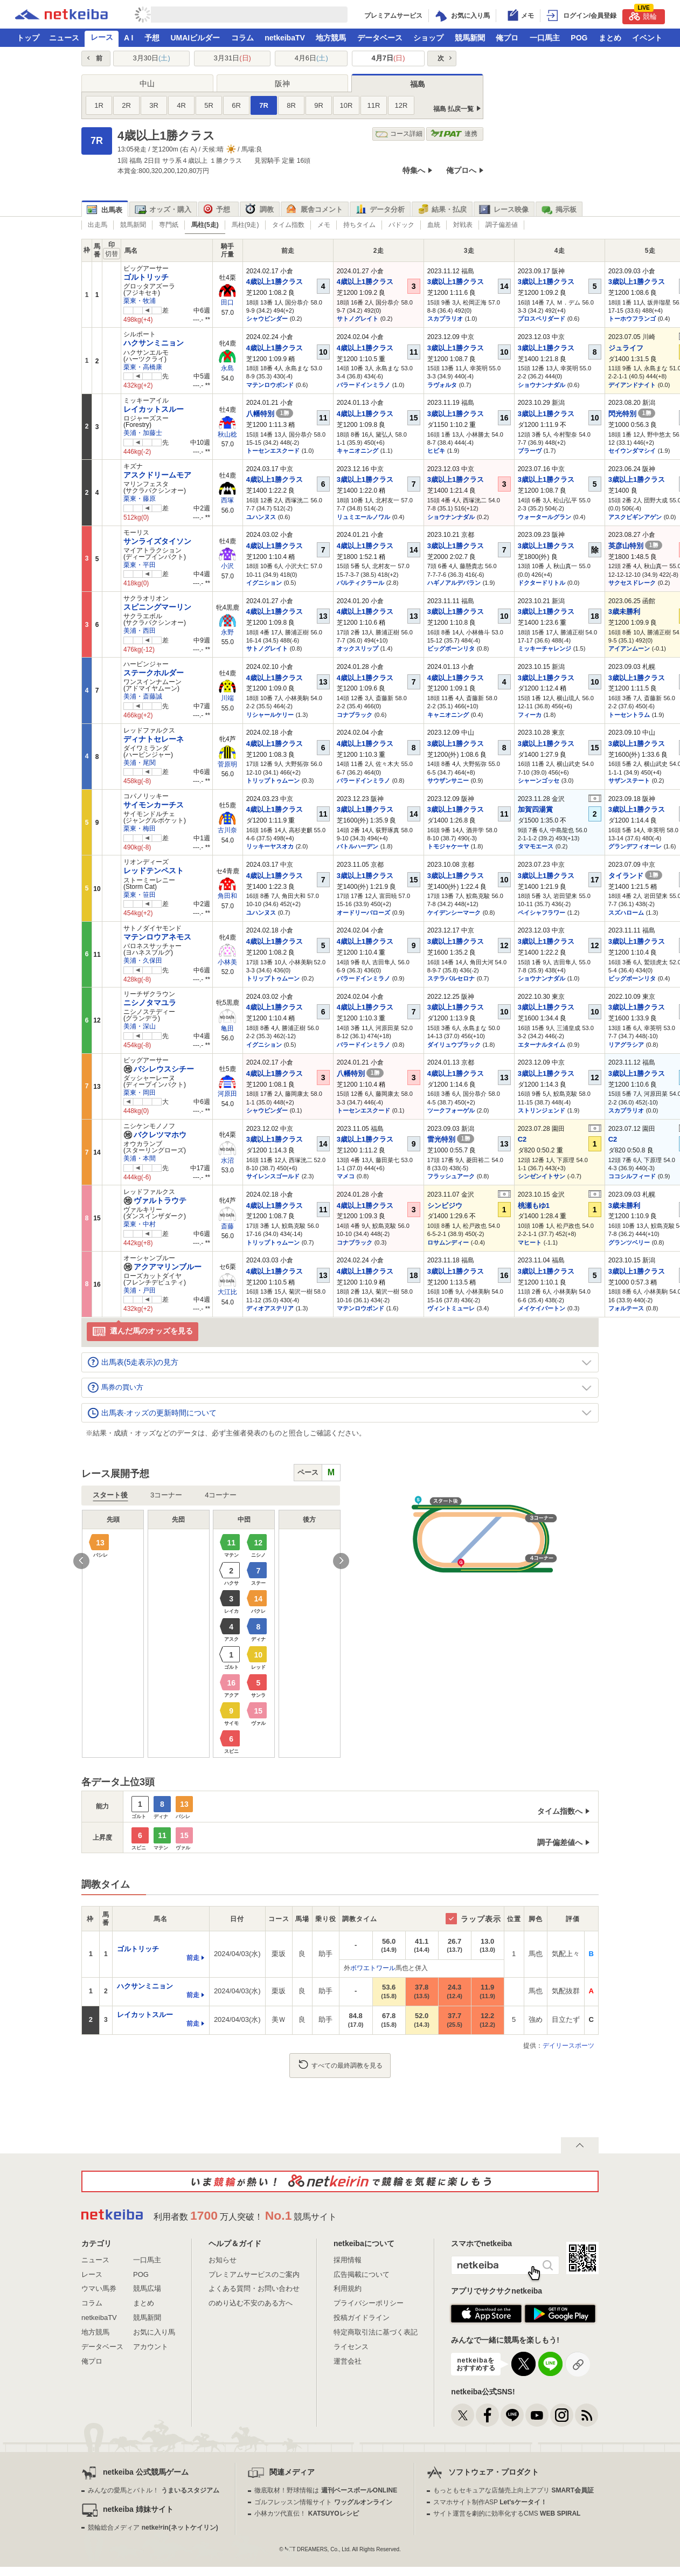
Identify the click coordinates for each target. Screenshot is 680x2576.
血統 (433, 225)
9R (318, 105)
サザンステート (629, 780)
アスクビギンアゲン (635, 517)
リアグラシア (626, 1044)
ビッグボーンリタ (451, 648)
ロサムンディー (448, 1242)
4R (181, 105)
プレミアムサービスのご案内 (254, 2274)
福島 (417, 84)
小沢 (227, 566)
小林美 (227, 962)
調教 (259, 209)
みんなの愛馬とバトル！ (153, 2490)
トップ (28, 37)
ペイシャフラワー (541, 912)
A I (128, 37)
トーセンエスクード (273, 450)
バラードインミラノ (363, 385)
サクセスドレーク (632, 582)
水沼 (227, 1160)
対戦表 (463, 225)
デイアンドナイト (632, 385)
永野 (227, 632)
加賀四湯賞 (535, 809)
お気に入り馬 (154, 2332)
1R (98, 105)
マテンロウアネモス (157, 937)
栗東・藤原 (139, 498)
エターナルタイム (541, 1044)
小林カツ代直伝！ (306, 2513)
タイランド (635, 876)
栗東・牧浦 (139, 301)
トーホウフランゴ (632, 318)
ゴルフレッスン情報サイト (323, 2502)
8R (291, 105)
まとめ (610, 37)
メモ (323, 225)
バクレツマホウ (154, 1134)
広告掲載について (362, 2274)
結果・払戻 (442, 209)
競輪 (643, 14)
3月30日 (151, 58)
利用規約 (348, 2288)
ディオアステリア (270, 1308)
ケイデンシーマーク (454, 912)
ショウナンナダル (541, 385)
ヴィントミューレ (451, 1308)
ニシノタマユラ (149, 1002)
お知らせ (223, 2260)
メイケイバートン (541, 1308)
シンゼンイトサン (541, 1176)
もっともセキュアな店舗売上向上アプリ (513, 2490)
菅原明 (227, 764)
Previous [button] (81, 1561)
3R (153, 105)
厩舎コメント (314, 209)
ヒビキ (436, 450)
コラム (242, 37)
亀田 (227, 1028)
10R (346, 105)
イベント (647, 37)
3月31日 (232, 58)
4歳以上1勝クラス (274, 282)
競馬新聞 (470, 37)
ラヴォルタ (442, 385)
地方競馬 (331, 37)
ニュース (64, 37)
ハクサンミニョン (153, 343)
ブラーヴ (530, 450)
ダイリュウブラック (454, 1044)
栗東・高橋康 (142, 367)
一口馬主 (545, 37)
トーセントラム (629, 715)
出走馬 (97, 225)
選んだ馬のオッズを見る (142, 1331)
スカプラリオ (445, 318)
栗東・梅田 (139, 828)
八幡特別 (270, 414)
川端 (227, 698)
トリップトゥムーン (273, 780)
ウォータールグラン (544, 517)
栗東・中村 (139, 1224)
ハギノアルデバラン (454, 582)
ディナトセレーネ (153, 739)
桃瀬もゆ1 (534, 1205)
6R (236, 105)
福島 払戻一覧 (453, 109)
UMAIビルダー (195, 37)
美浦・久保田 (142, 960)
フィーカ (530, 715)
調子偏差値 (501, 225)
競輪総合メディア (153, 2527)
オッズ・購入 (163, 209)
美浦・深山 (139, 1026)
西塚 (227, 500)
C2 (522, 1139)
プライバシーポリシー (369, 2303)
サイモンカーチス (153, 804)
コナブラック (354, 715)
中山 (147, 83)
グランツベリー (629, 1242)
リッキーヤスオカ (270, 846)
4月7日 (388, 58)
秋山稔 (227, 434)
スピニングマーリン (157, 607)
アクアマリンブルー (162, 1266)
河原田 (227, 1093)
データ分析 (380, 209)
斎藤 (227, 1226)
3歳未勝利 (624, 611)
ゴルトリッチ (146, 277)
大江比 (227, 1292)
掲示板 (559, 209)
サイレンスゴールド (273, 1176)
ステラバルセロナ (451, 978)
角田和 (227, 896)
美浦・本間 (139, 1158)
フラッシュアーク (451, 1176)
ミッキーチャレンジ (544, 648)
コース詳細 (399, 134)
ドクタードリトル (541, 582)
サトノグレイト (357, 318)
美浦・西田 (139, 630)
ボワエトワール (372, 1968)
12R (401, 105)
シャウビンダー (267, 318)
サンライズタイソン (157, 541)
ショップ (428, 37)
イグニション (264, 582)
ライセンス (351, 2347)
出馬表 (104, 210)
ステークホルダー (153, 672)
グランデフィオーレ (635, 846)
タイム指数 (288, 225)
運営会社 (348, 2361)
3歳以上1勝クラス (455, 282)
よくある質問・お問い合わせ (254, 2288)
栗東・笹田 (139, 895)
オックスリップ (357, 648)
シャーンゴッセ (538, 780)
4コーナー (221, 1495)
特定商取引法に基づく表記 (376, 2332)
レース (102, 37)
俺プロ (507, 37)
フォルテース (626, 1308)
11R (373, 105)
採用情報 (348, 2260)
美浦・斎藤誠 (142, 696)
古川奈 (227, 830)
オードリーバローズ (363, 912)
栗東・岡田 (139, 1092)
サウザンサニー (448, 780)
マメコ (346, 1176)
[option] (211, 1634)
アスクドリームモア (157, 475)
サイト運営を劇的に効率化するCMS (506, 2513)
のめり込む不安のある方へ (251, 2303)
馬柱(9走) (245, 225)
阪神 (282, 83)
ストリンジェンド (541, 1110)
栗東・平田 (139, 565)
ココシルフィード (632, 1176)
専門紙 (168, 225)
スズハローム (626, 912)
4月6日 (311, 58)
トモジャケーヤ (448, 846)
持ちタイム (359, 225)
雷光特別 (451, 1139)
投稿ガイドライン (362, 2317)
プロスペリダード (541, 318)
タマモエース (535, 846)
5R (208, 105)
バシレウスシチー (158, 1069)
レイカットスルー (153, 409)
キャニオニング (357, 450)
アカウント (150, 2347)
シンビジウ (444, 1205)
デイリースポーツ (568, 2045)
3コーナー (166, 1495)
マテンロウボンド (270, 385)
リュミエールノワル (363, 517)
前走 (192, 1958)
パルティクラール (360, 582)
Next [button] (341, 1561)
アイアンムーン (629, 648)
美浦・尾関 (139, 762)
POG (579, 37)
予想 (151, 37)
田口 (227, 302)
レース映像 (504, 209)
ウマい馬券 (98, 2288)
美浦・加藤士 (142, 433)
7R (263, 105)
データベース (380, 37)
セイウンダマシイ (632, 450)
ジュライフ (625, 348)
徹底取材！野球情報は (325, 2490)
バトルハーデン (357, 846)
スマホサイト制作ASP (490, 2502)
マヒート (530, 1242)
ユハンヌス (261, 517)
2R (126, 105)
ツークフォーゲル (451, 1110)
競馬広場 (147, 2288)
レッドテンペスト (153, 870)
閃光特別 (632, 414)
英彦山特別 (635, 546)
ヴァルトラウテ (154, 1200)
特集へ (414, 170)
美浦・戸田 (139, 1290)
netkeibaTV (285, 37)
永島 (227, 368)
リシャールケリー (270, 715)
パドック (401, 225)
